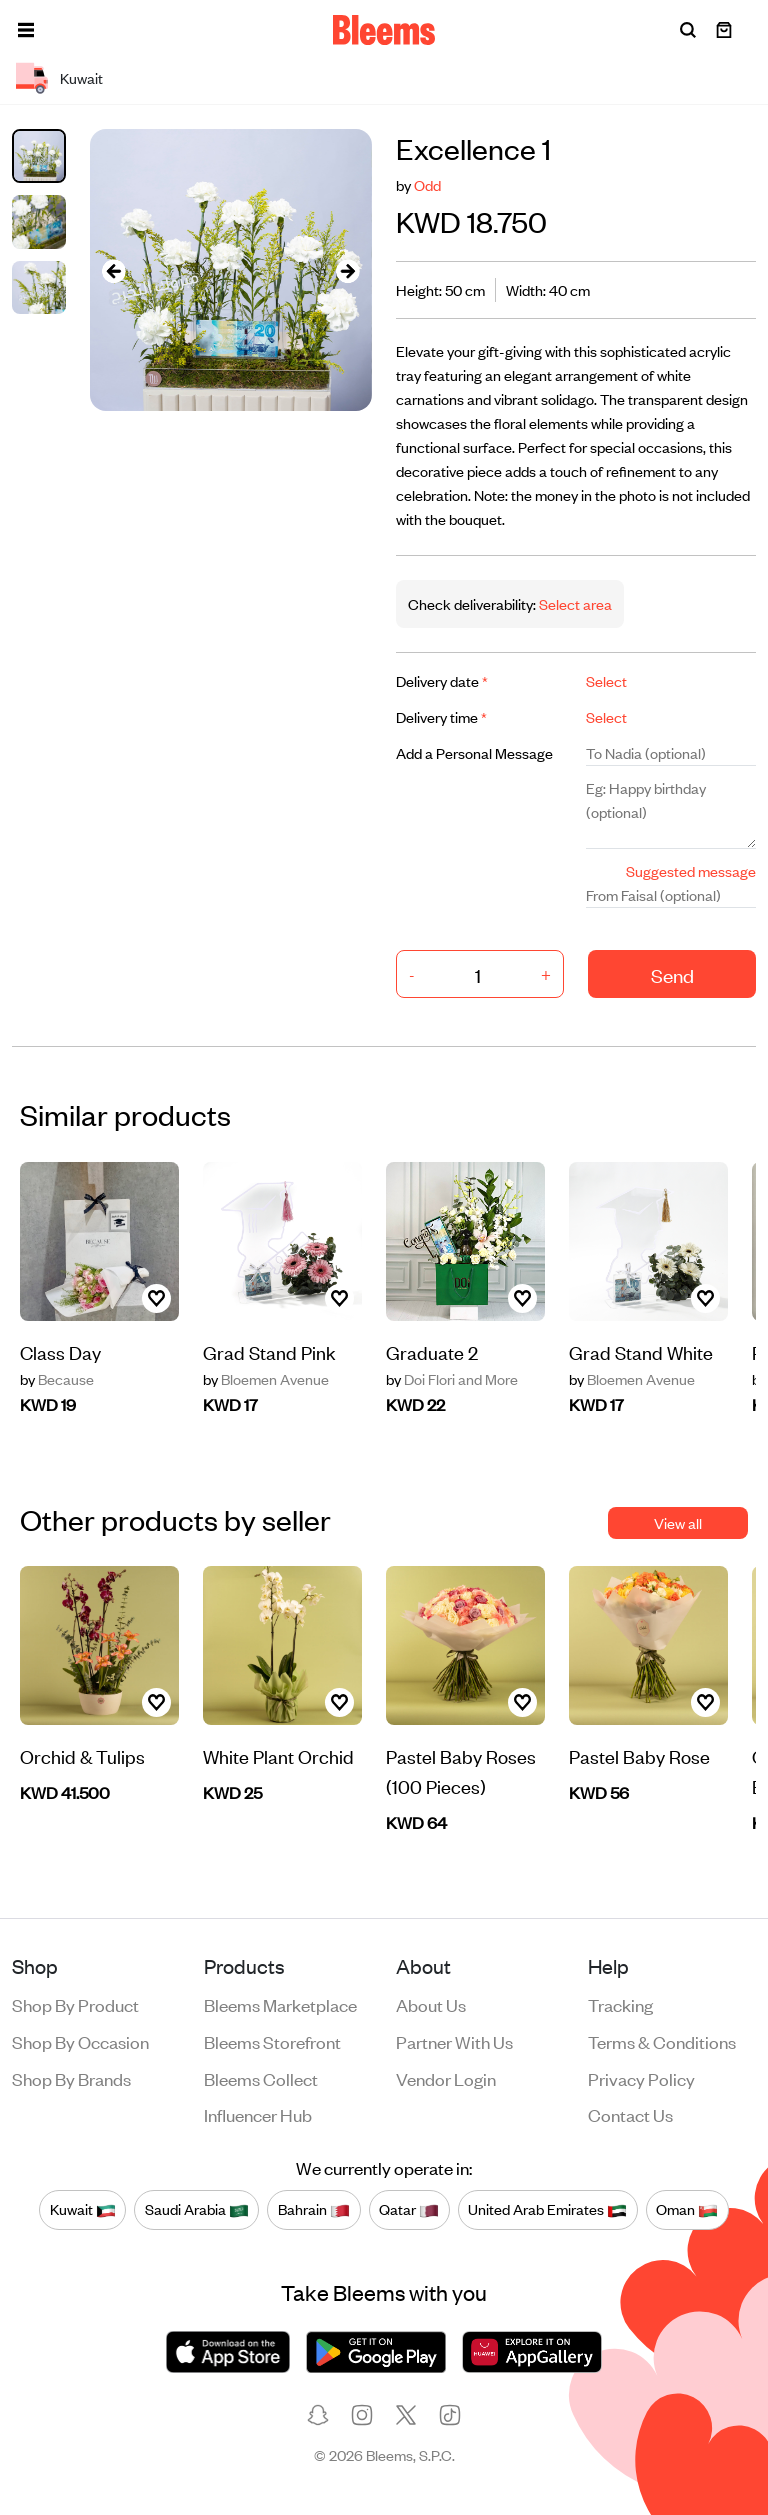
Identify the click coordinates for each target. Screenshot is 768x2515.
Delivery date (442, 680)
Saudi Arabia (197, 2209)
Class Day (60, 1351)
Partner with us (454, 2041)
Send (672, 974)
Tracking (620, 2004)
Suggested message (691, 870)
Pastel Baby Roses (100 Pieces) (461, 1770)
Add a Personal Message (474, 752)
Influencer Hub (258, 2114)
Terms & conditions (662, 2041)
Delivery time (441, 716)
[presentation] (114, 270)
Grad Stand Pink (269, 1351)
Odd (427, 184)
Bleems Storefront (272, 2041)
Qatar (409, 2209)
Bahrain (314, 2209)
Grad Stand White (641, 1351)
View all (678, 1522)
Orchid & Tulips (82, 1755)
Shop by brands (71, 2078)
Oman (687, 2209)
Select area (574, 603)
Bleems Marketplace (280, 2004)
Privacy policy (641, 2078)
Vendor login (446, 2078)
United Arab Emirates (547, 2209)
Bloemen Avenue (266, 1379)
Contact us (630, 2114)
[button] (26, 30)
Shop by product (75, 2004)
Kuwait (83, 2209)
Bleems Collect (261, 2078)
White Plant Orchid (278, 1755)
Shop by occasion (80, 2041)
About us (431, 2004)
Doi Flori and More (452, 1379)
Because (57, 1379)
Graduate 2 (432, 1351)
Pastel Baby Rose (639, 1755)
